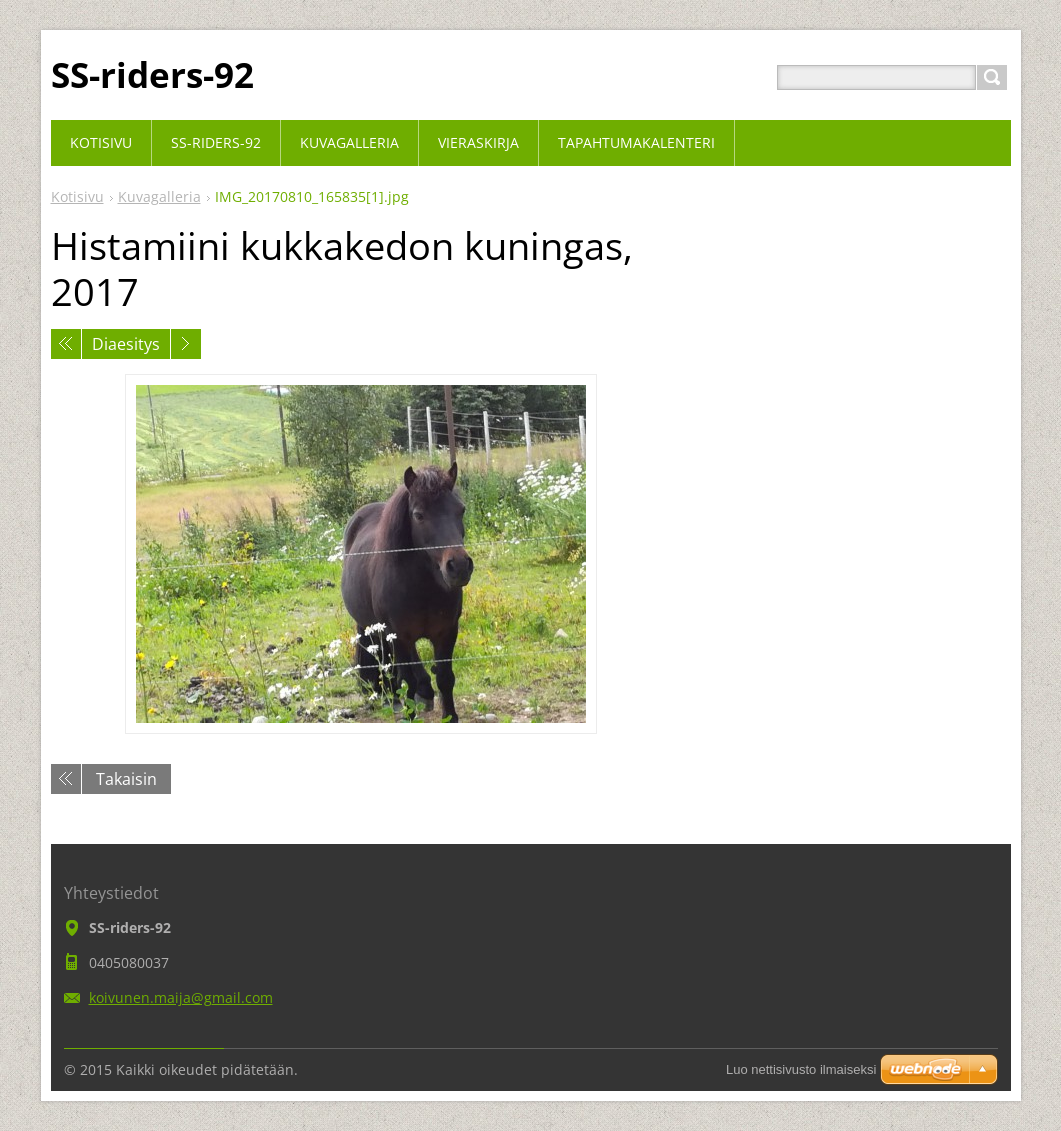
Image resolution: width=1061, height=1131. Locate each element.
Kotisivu (77, 196)
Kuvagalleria (159, 196)
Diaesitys (126, 344)
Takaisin (126, 779)
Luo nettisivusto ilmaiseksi (801, 1069)
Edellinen (66, 344)
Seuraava (186, 344)
